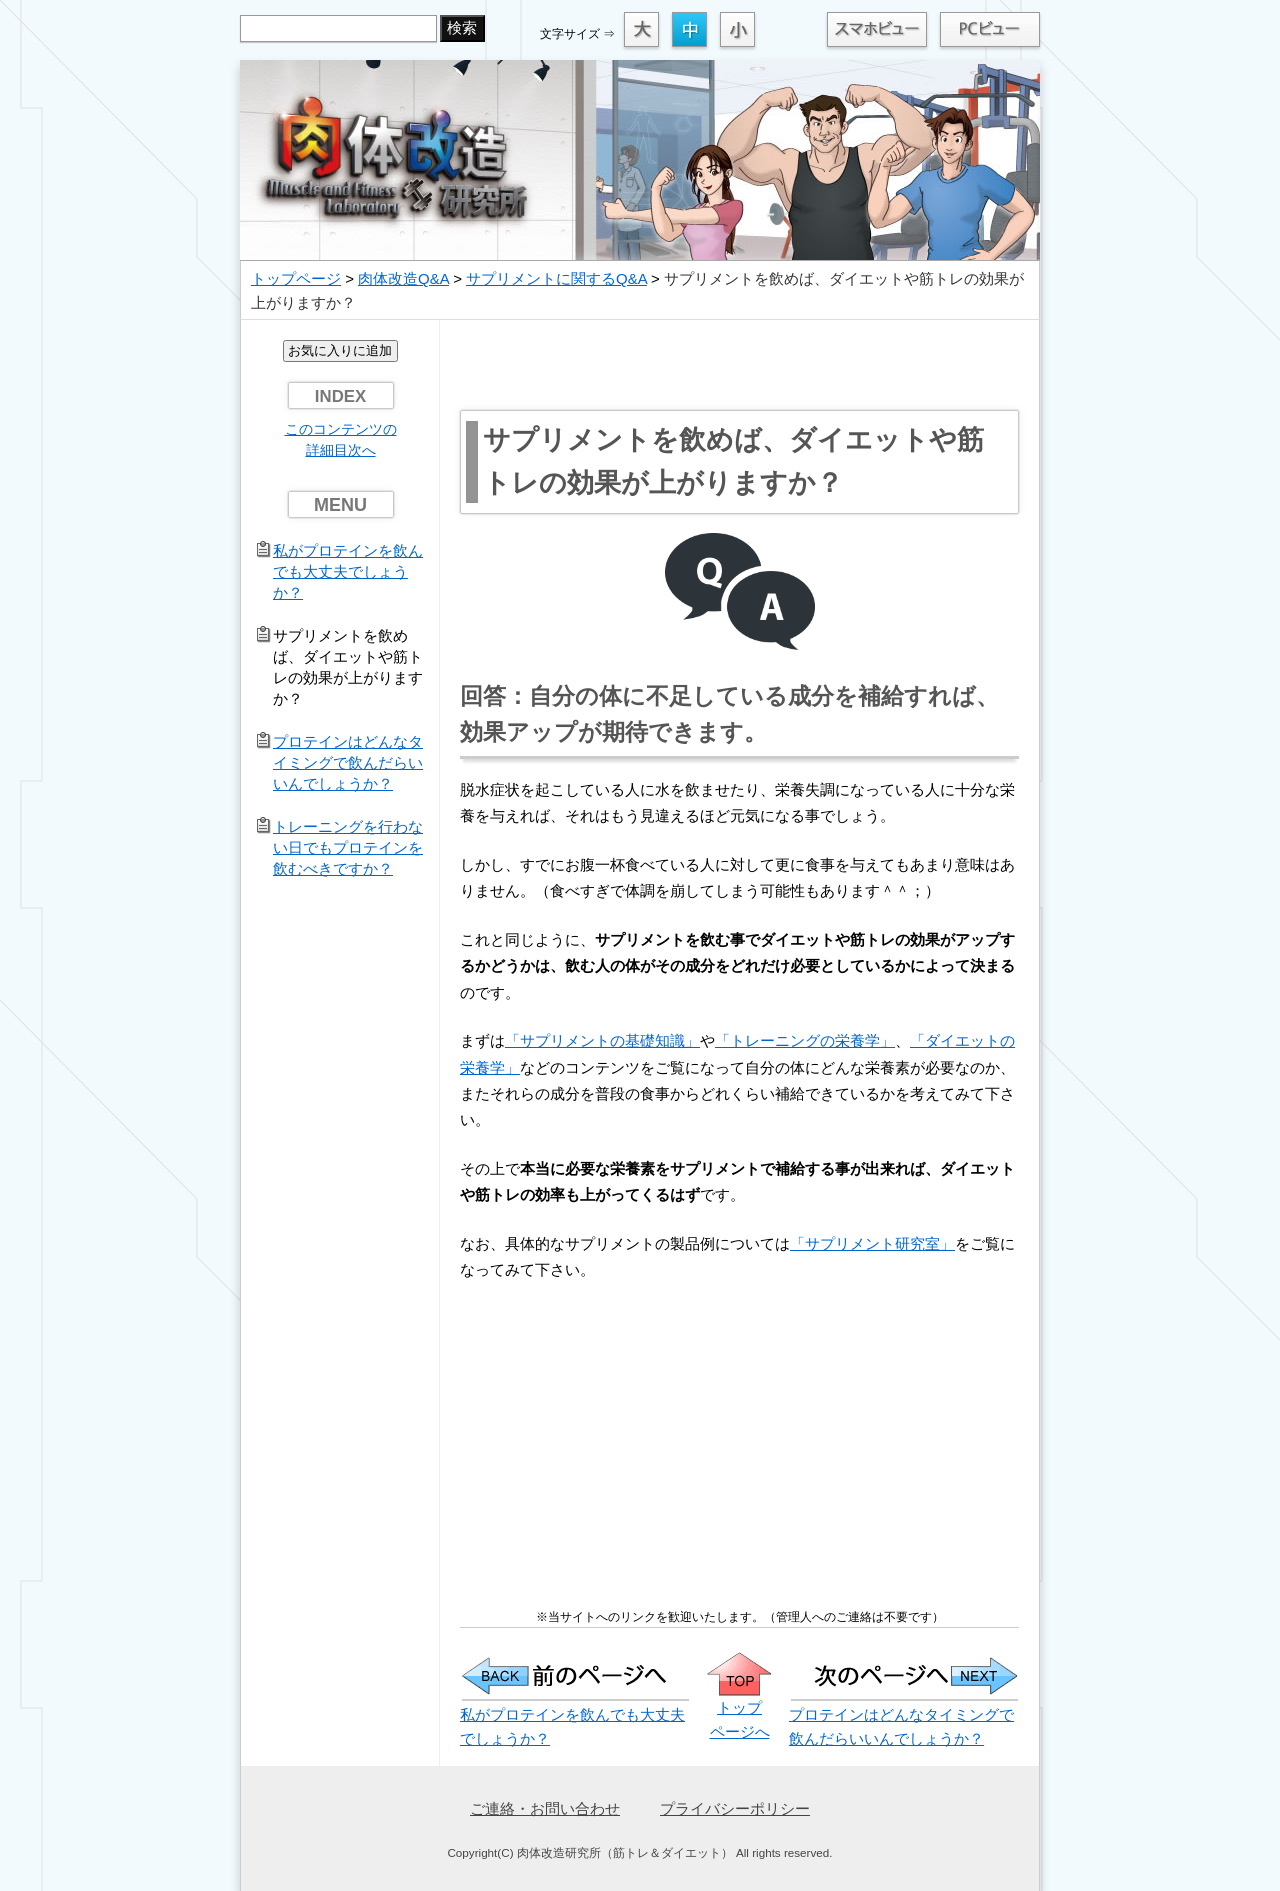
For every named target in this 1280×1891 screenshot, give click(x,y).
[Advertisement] (740, 365)
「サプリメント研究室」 (872, 1243)
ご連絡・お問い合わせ (545, 1808)
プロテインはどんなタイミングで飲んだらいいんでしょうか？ (348, 762)
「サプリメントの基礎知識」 (602, 1040)
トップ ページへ (739, 1707)
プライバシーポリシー (735, 1808)
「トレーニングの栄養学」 (805, 1040)
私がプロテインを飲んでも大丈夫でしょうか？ (348, 571)
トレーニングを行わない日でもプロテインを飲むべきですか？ (348, 847)
